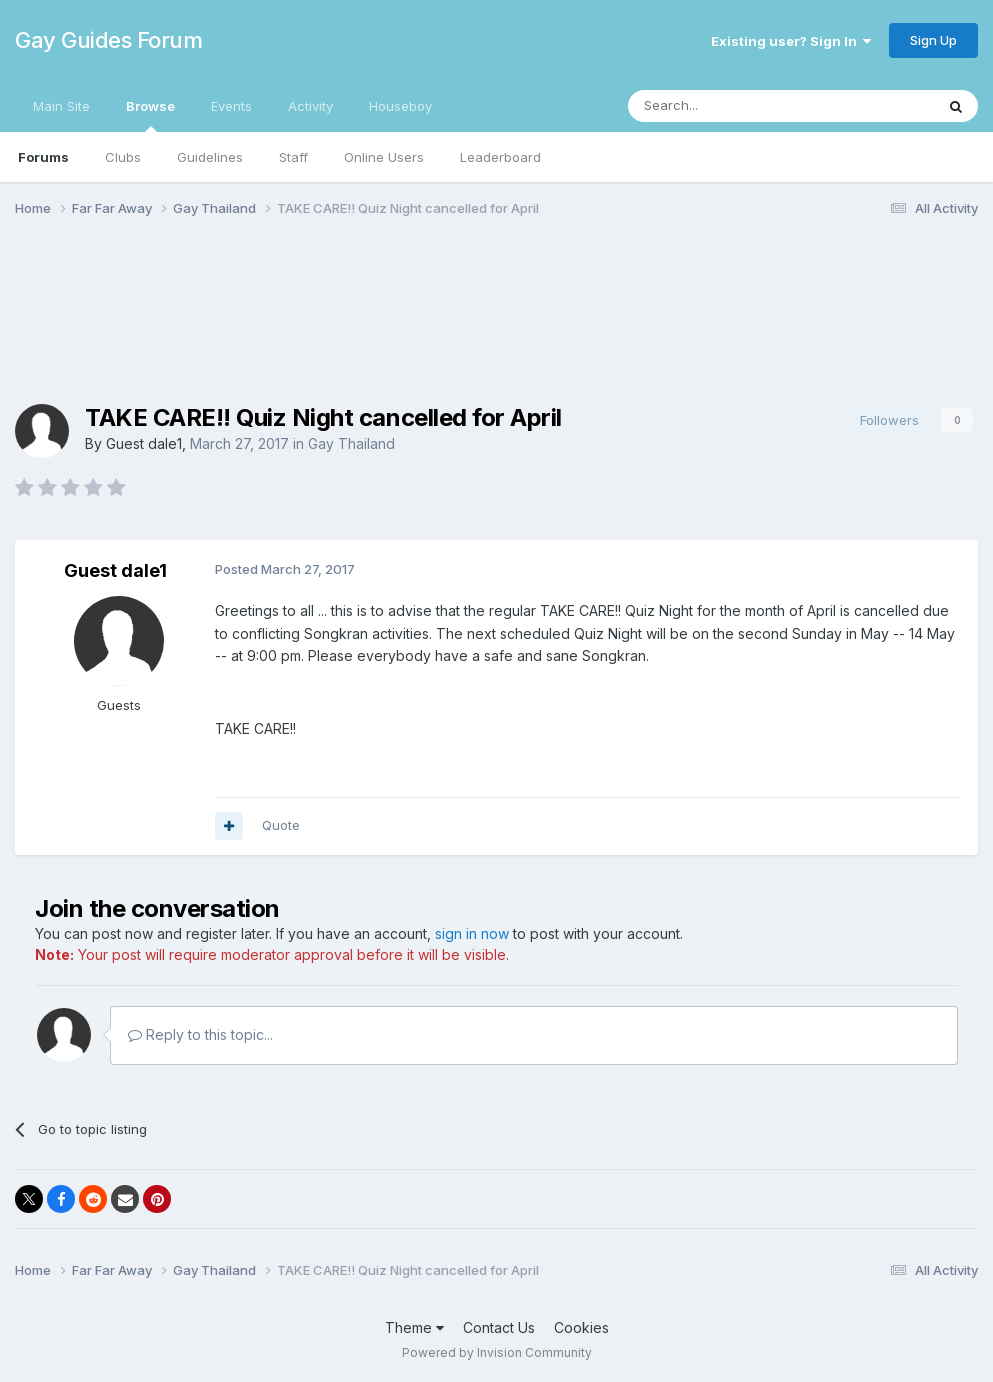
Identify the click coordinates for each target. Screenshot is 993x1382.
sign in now (472, 933)
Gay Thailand (351, 443)
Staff (293, 157)
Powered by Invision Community (497, 1352)
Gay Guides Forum (108, 40)
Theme (414, 1327)
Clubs (123, 157)
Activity (310, 106)
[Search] (730, 106)
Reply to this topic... (200, 1034)
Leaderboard (500, 157)
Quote (281, 825)
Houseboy (400, 106)
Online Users (384, 157)
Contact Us (499, 1327)
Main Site (61, 106)
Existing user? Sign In (791, 41)
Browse (150, 115)
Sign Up (933, 40)
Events (231, 106)
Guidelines (210, 157)
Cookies (581, 1327)
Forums (43, 157)
